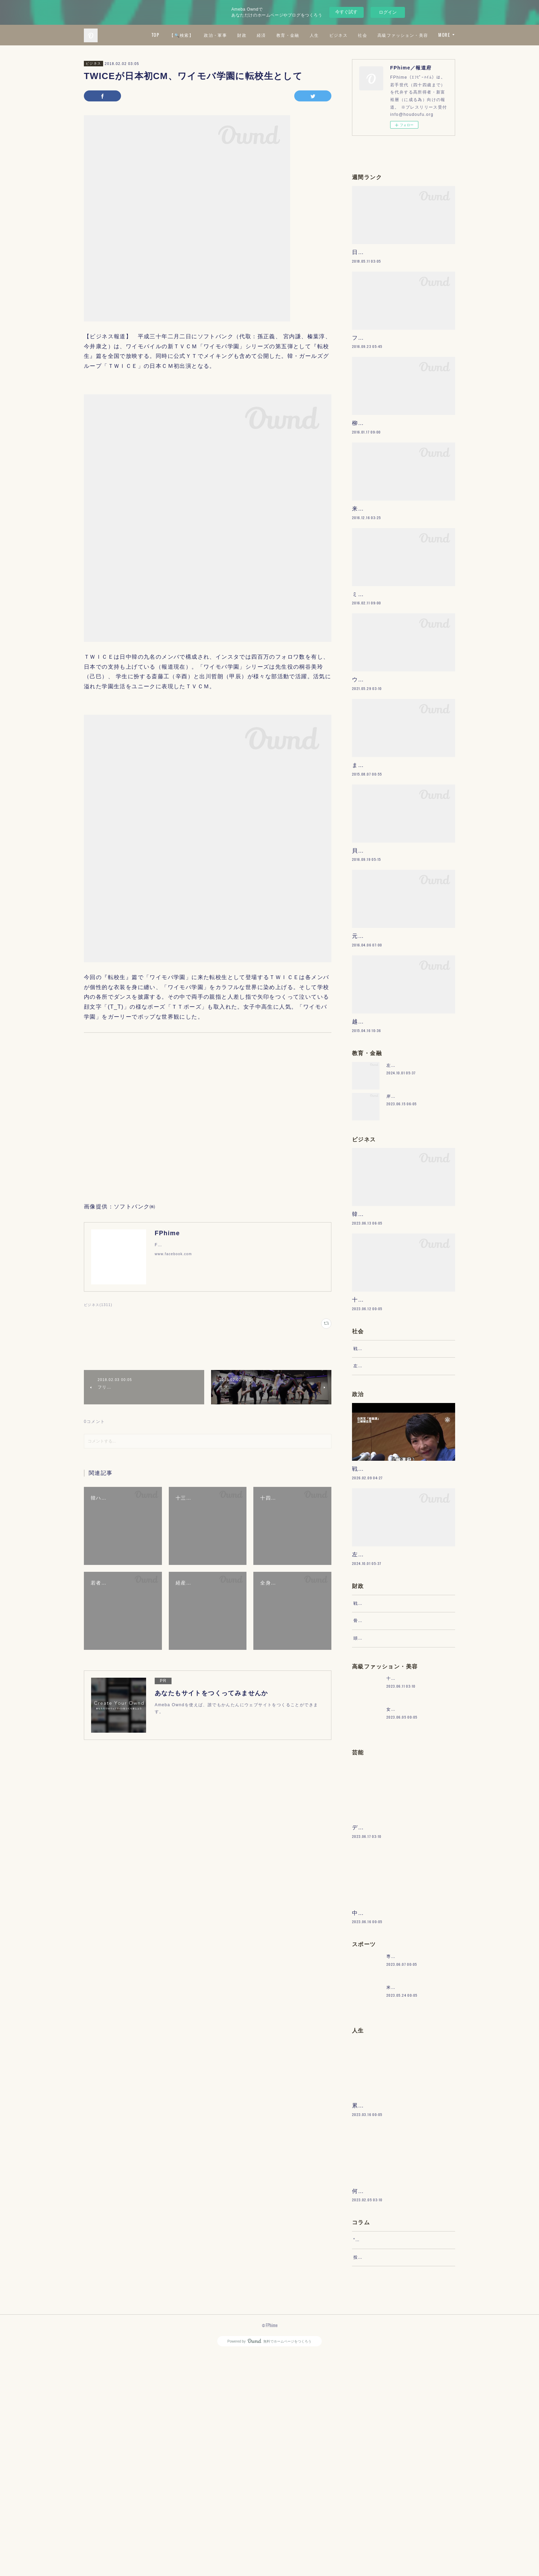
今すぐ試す (346, 11)
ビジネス (399, 35)
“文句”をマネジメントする (380, 2455)
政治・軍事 (276, 35)
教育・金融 (348, 35)
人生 (375, 35)
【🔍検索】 (243, 35)
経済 (322, 35)
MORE (444, 35)
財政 (303, 35)
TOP (216, 35)
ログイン (388, 12)
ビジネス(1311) (98, 1305)
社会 (423, 35)
